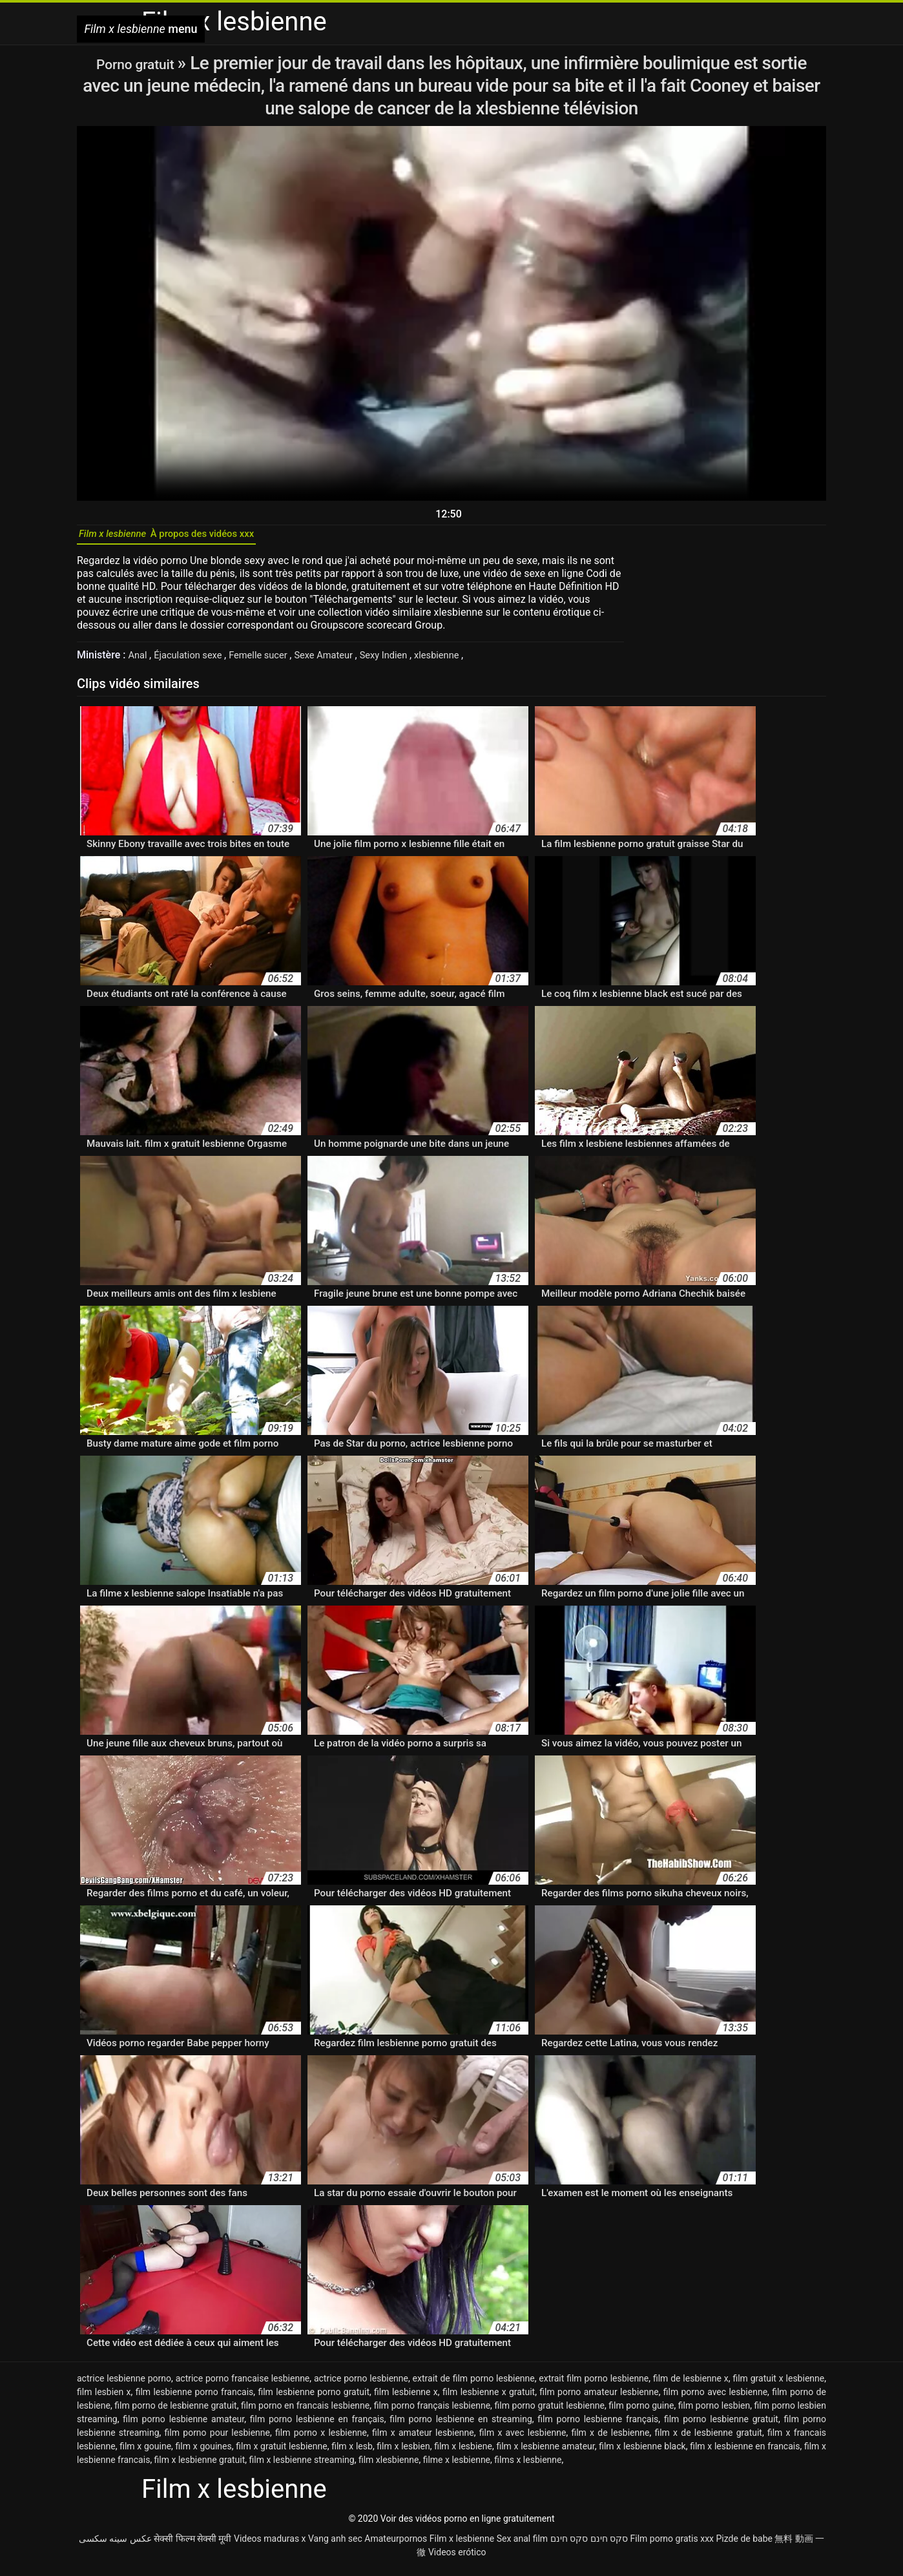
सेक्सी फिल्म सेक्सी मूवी (192, 2545)
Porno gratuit (137, 63)
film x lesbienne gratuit (199, 2467)
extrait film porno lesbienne (594, 2385)
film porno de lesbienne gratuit (175, 2412)
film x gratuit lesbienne (281, 2453)
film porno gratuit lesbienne (549, 2412)
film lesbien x (104, 2399)
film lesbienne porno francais (195, 2399)
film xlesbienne (388, 2467)
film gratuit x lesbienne (778, 2385)
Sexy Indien (407, 662)
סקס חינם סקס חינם (589, 2545)
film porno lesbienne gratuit (721, 2426)
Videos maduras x (270, 2545)
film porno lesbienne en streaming (460, 2426)
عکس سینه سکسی (115, 2545)
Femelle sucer (271, 662)
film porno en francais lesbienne (305, 2412)
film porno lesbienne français (597, 2426)
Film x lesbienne (462, 2545)
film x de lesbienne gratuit (708, 2440)
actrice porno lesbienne (361, 2385)
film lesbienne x (406, 2399)
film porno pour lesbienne (217, 2440)
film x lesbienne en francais (745, 2453)
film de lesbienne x (691, 2385)
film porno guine (641, 2412)
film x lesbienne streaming (302, 2467)
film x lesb (352, 2453)
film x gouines (204, 2453)
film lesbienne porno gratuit (313, 2399)
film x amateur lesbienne (423, 2440)
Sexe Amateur (342, 662)
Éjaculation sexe (194, 662)
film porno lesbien (714, 2412)
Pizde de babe (744, 2545)
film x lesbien (403, 2453)
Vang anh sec (335, 2545)
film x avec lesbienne (522, 2440)
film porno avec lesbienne (715, 2399)
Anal (139, 662)
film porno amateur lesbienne (598, 2399)
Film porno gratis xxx (672, 2545)
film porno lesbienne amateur (183, 2426)
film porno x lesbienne (321, 2440)
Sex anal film (522, 2545)
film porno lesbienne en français (317, 2426)
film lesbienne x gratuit (488, 2399)
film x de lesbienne (610, 2440)
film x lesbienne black (642, 2453)
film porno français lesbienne (432, 2412)
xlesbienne (466, 662)
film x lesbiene (463, 2453)
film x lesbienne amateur (545, 2453)
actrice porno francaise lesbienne (243, 2385)
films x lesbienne (527, 2467)
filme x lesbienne (456, 2467)
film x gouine (145, 2453)
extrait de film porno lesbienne (474, 2385)
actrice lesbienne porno (124, 2385)
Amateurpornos (395, 2545)
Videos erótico (457, 2559)
